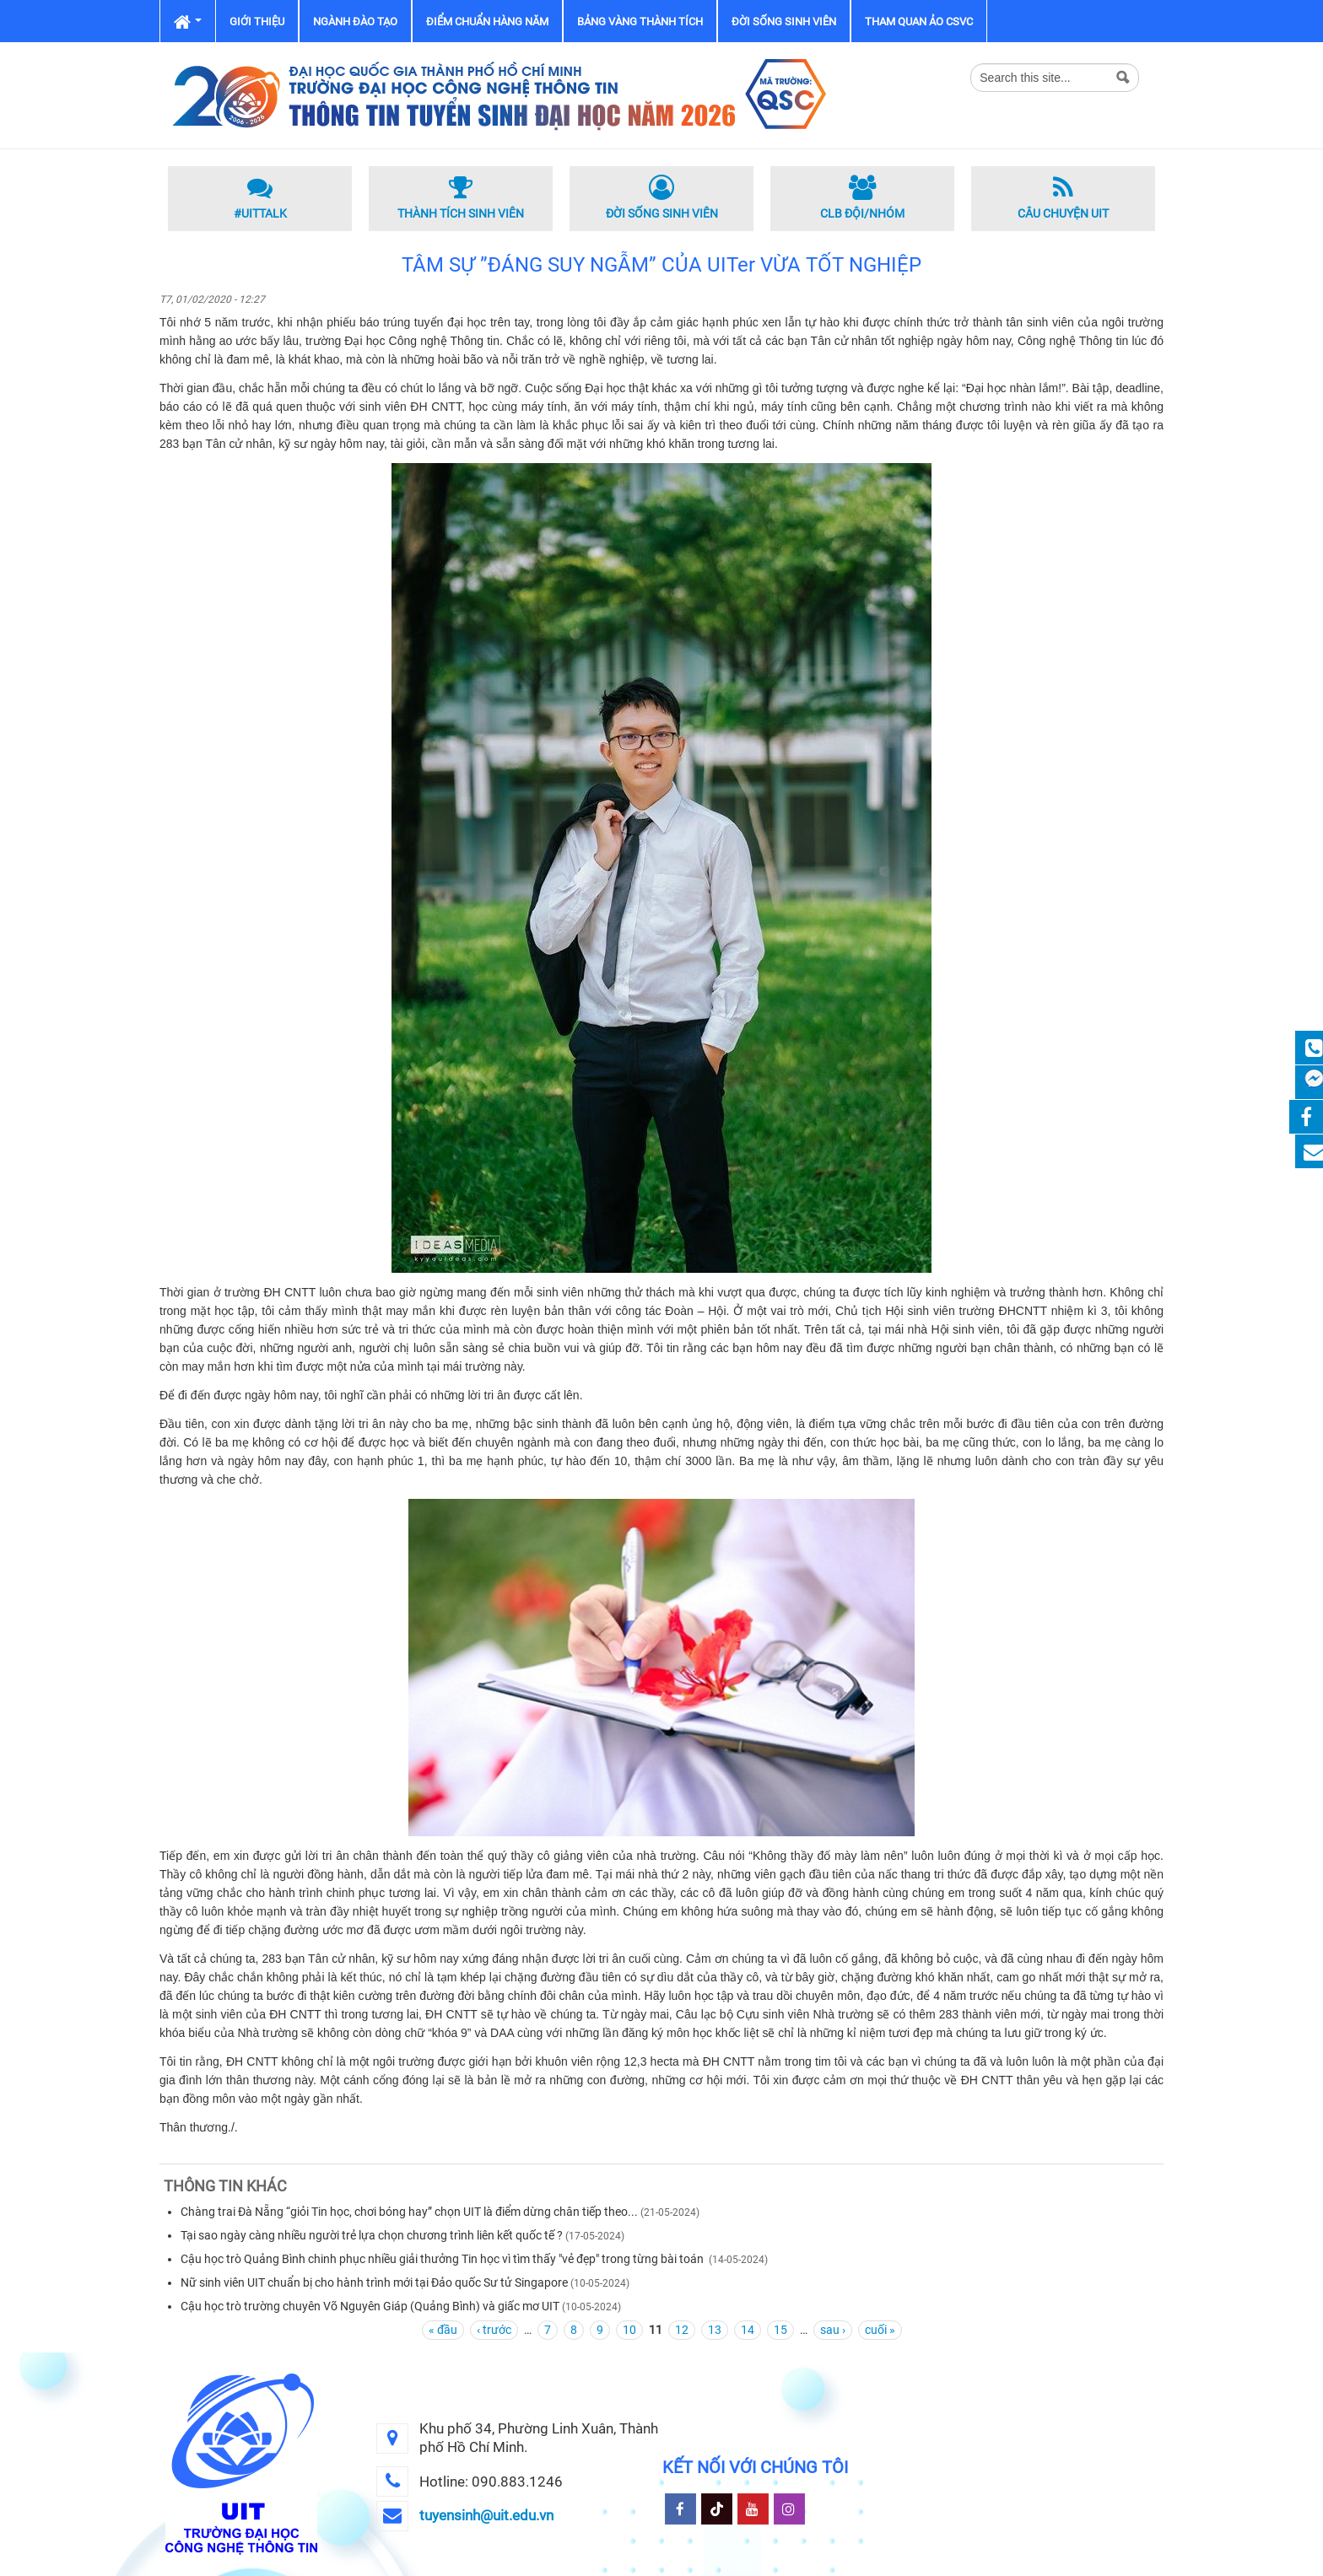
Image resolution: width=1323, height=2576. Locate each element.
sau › (832, 2329)
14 (747, 2329)
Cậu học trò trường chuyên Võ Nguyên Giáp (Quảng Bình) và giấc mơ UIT (370, 2306)
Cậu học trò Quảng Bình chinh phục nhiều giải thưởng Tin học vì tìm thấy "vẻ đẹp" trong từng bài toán (443, 2259)
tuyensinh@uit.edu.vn (486, 2515)
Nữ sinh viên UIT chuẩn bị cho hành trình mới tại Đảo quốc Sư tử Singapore (374, 2282)
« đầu (443, 2329)
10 (629, 2329)
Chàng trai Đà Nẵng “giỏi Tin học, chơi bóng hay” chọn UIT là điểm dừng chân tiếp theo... (409, 2211)
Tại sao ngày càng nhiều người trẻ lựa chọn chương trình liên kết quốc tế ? (372, 2235)
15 (780, 2329)
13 (714, 2329)
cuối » (880, 2329)
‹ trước (494, 2329)
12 (681, 2329)
